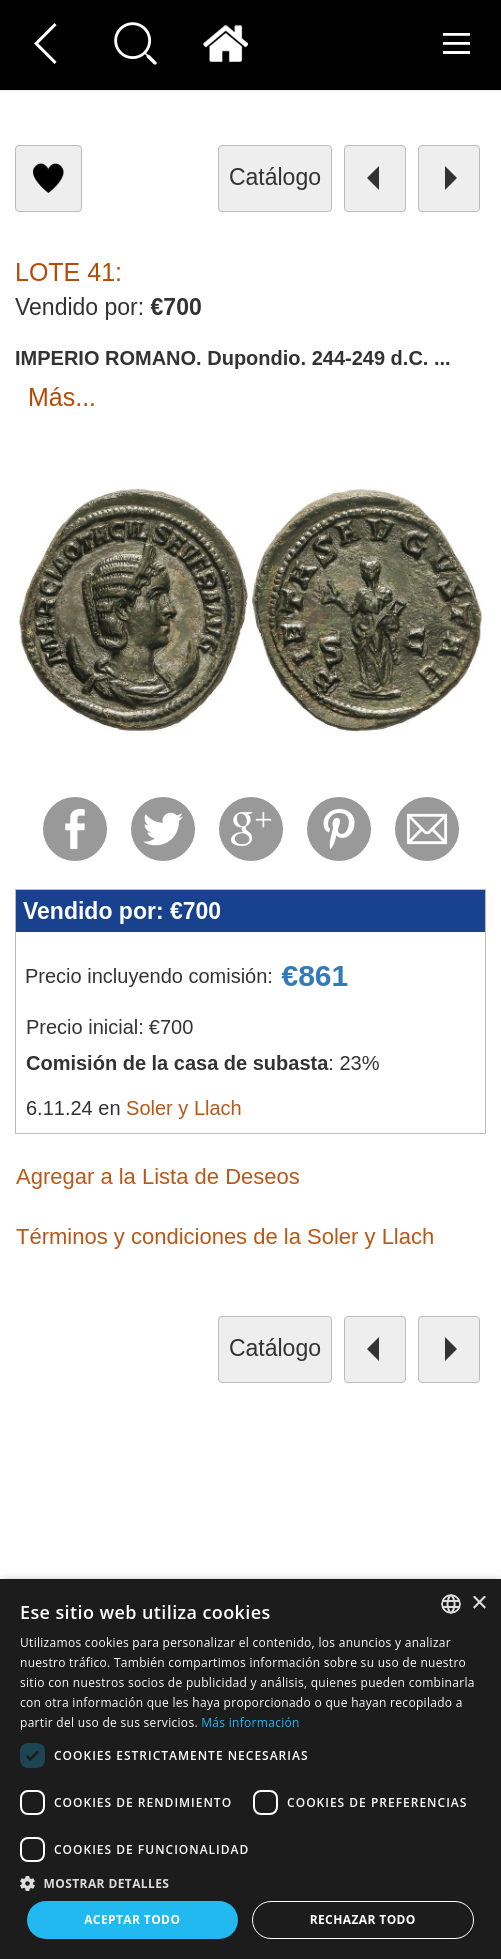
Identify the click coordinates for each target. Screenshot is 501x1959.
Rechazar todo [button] (363, 1919)
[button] (250, 1882)
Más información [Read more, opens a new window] (250, 1722)
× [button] (478, 1603)
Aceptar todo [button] (132, 1919)
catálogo (275, 177)
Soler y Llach (184, 1108)
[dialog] (250, 1769)
